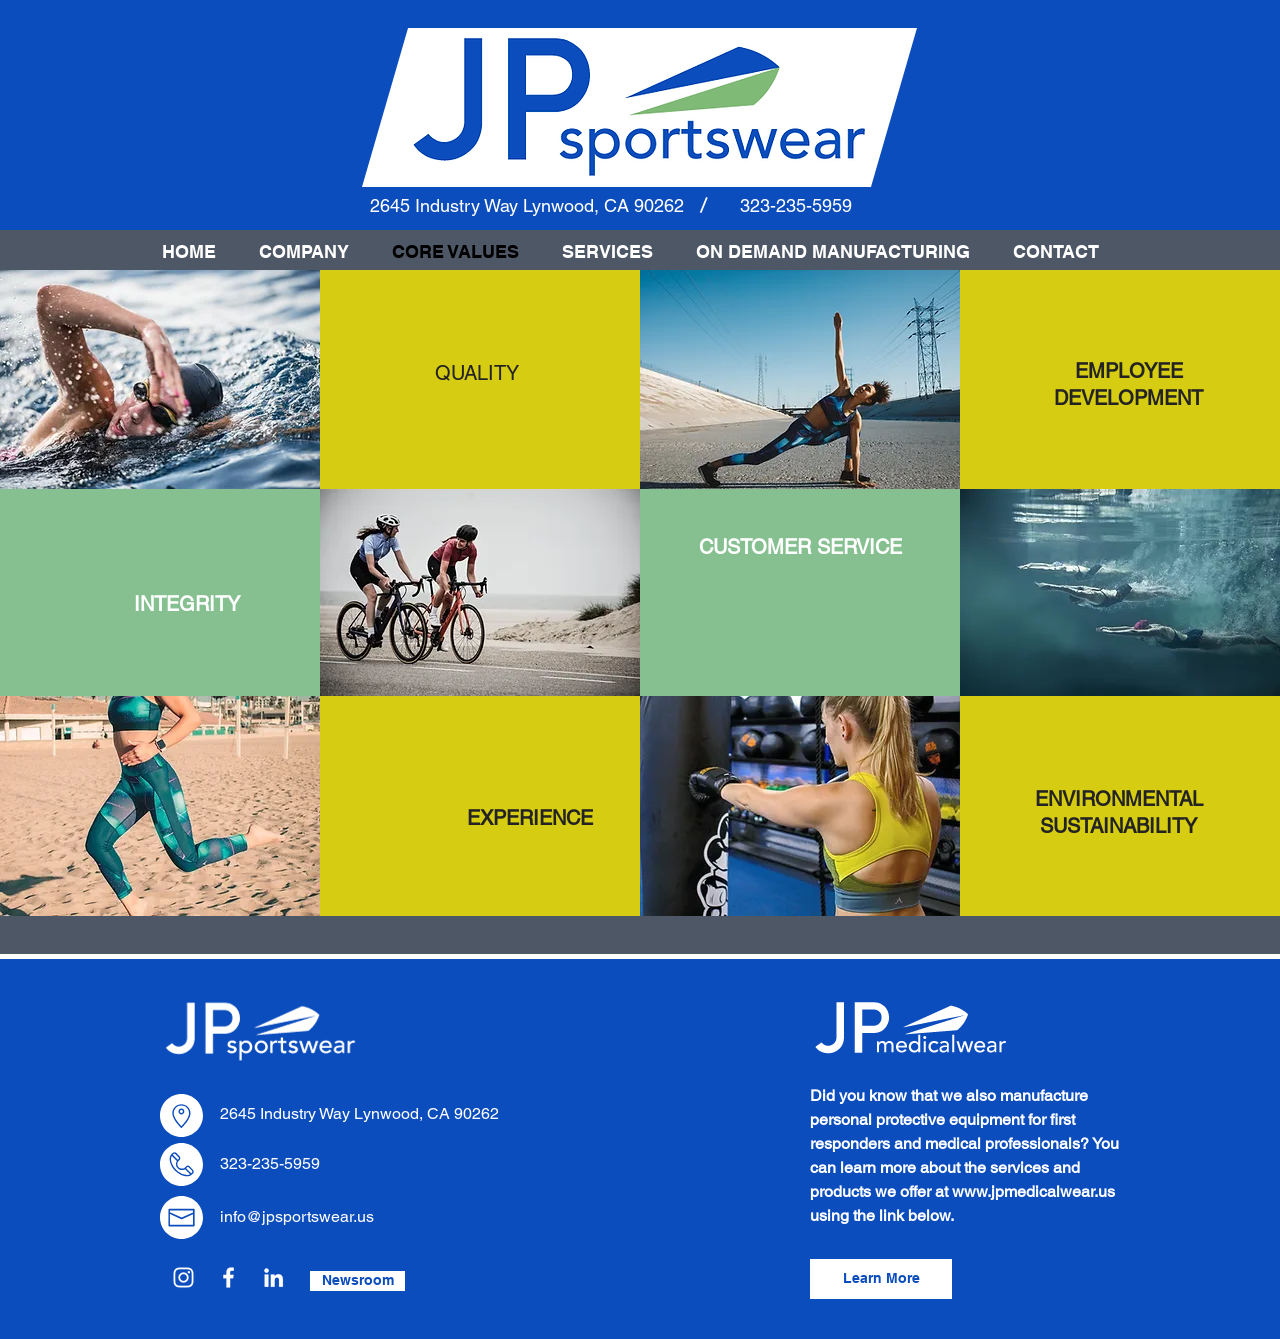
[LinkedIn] (273, 1277)
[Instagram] (183, 1277)
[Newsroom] (357, 1281)
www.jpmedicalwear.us (1033, 1191)
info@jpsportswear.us (297, 1216)
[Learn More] (881, 1279)
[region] (477, 373)
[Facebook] (228, 1277)
